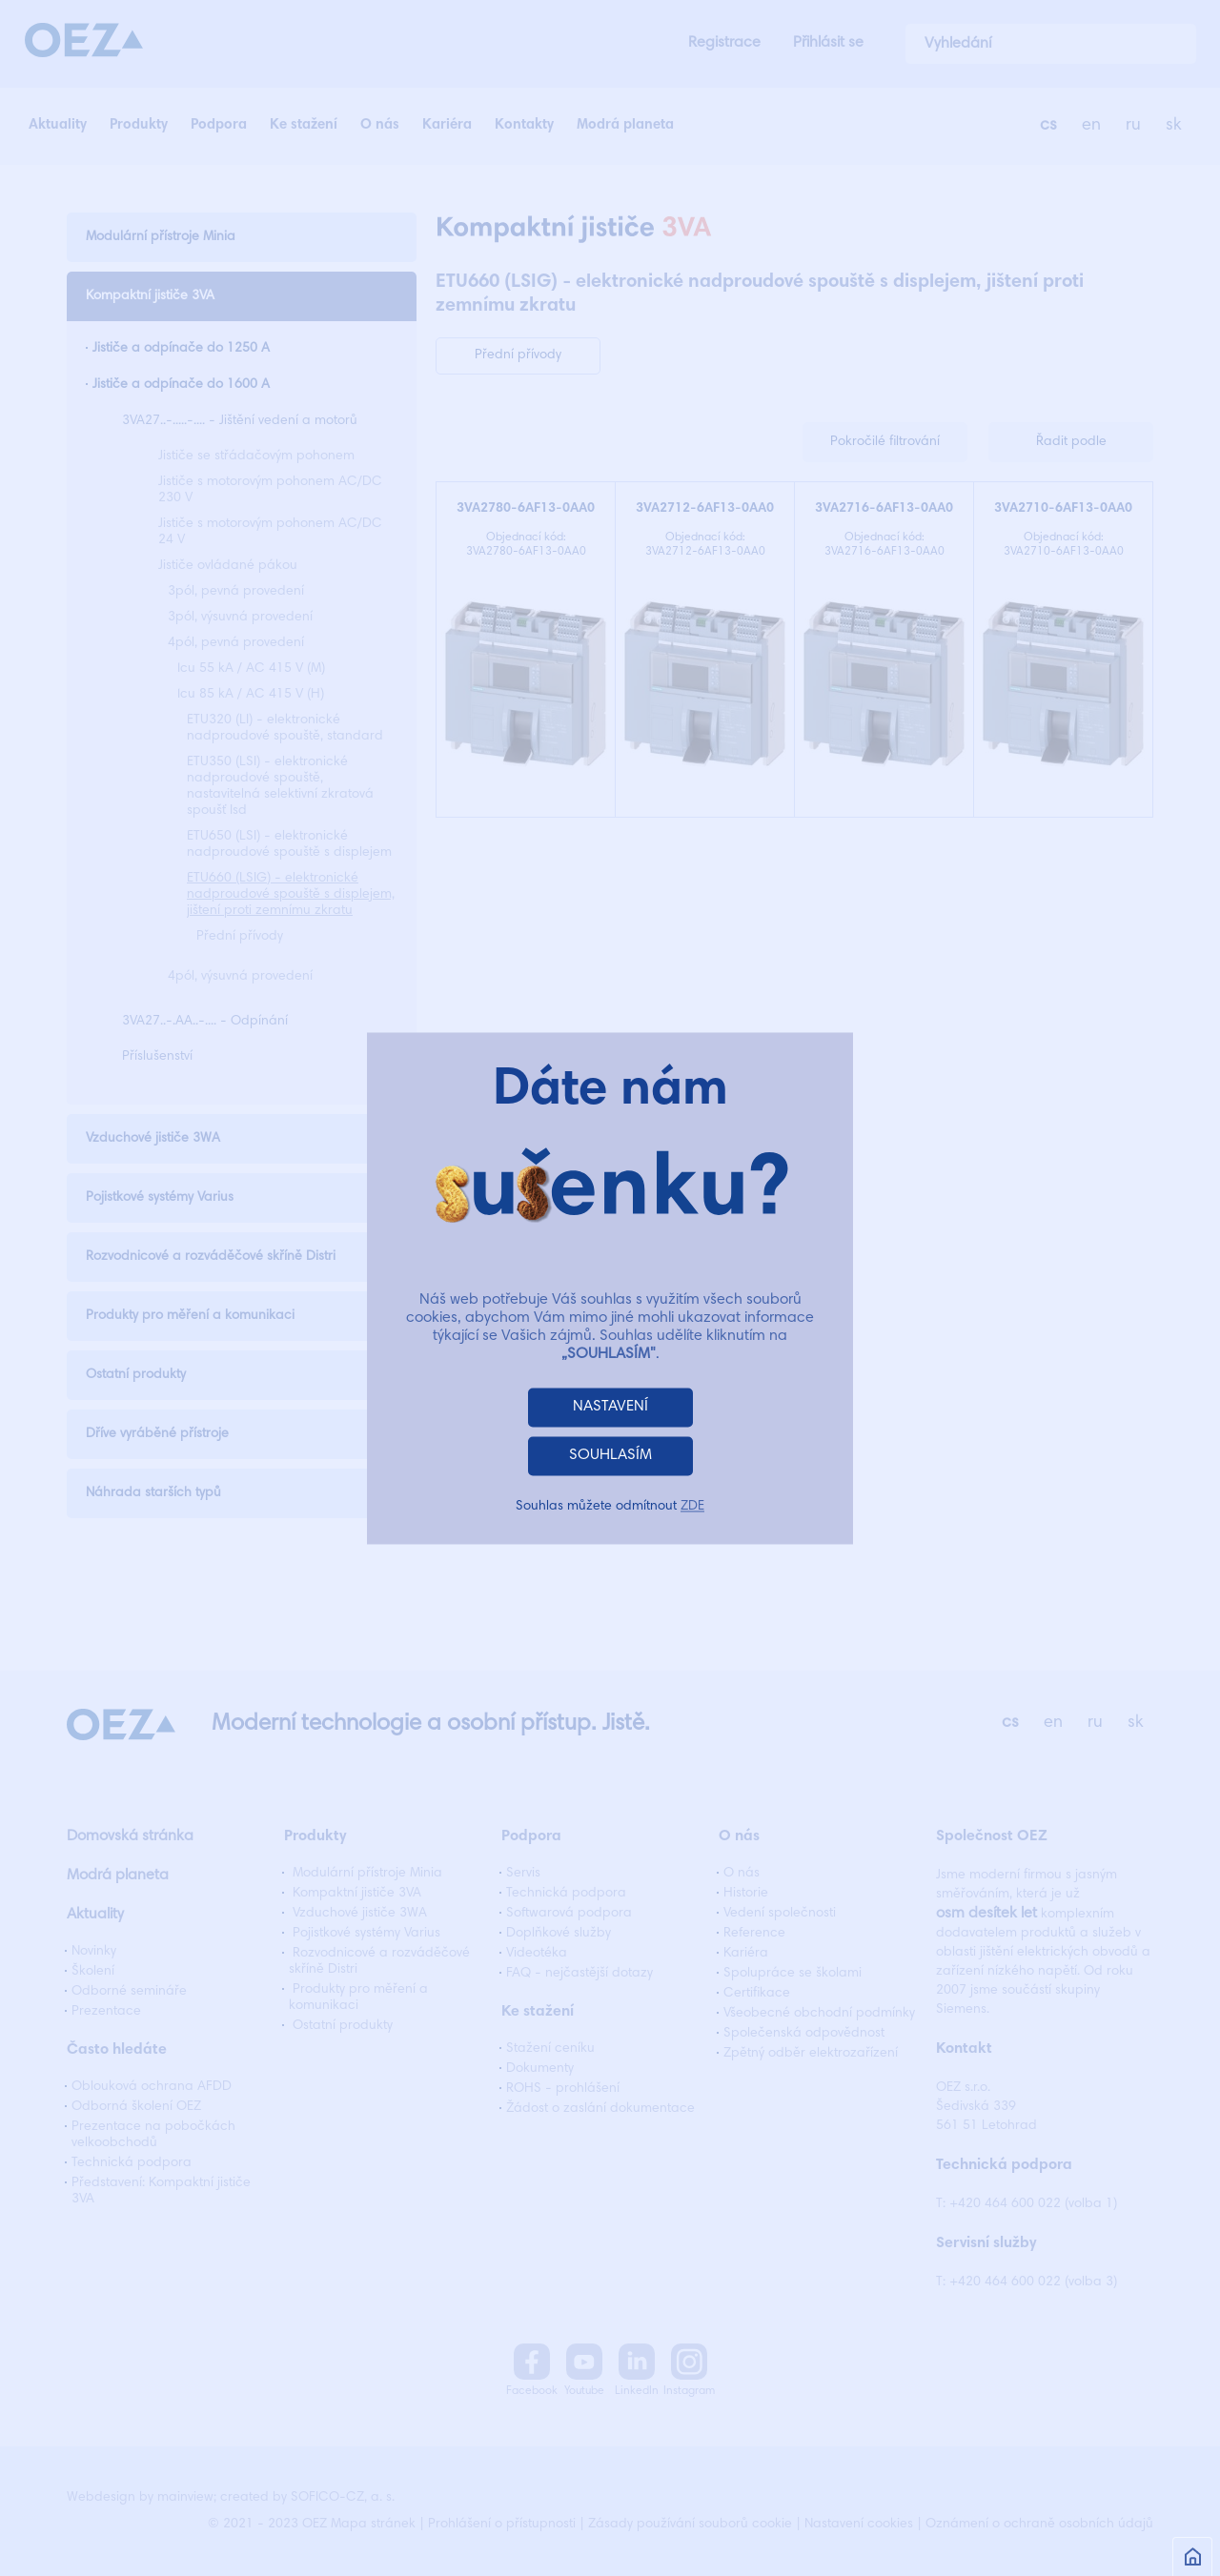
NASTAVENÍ (610, 1406)
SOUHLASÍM (610, 1455)
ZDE (692, 1506)
